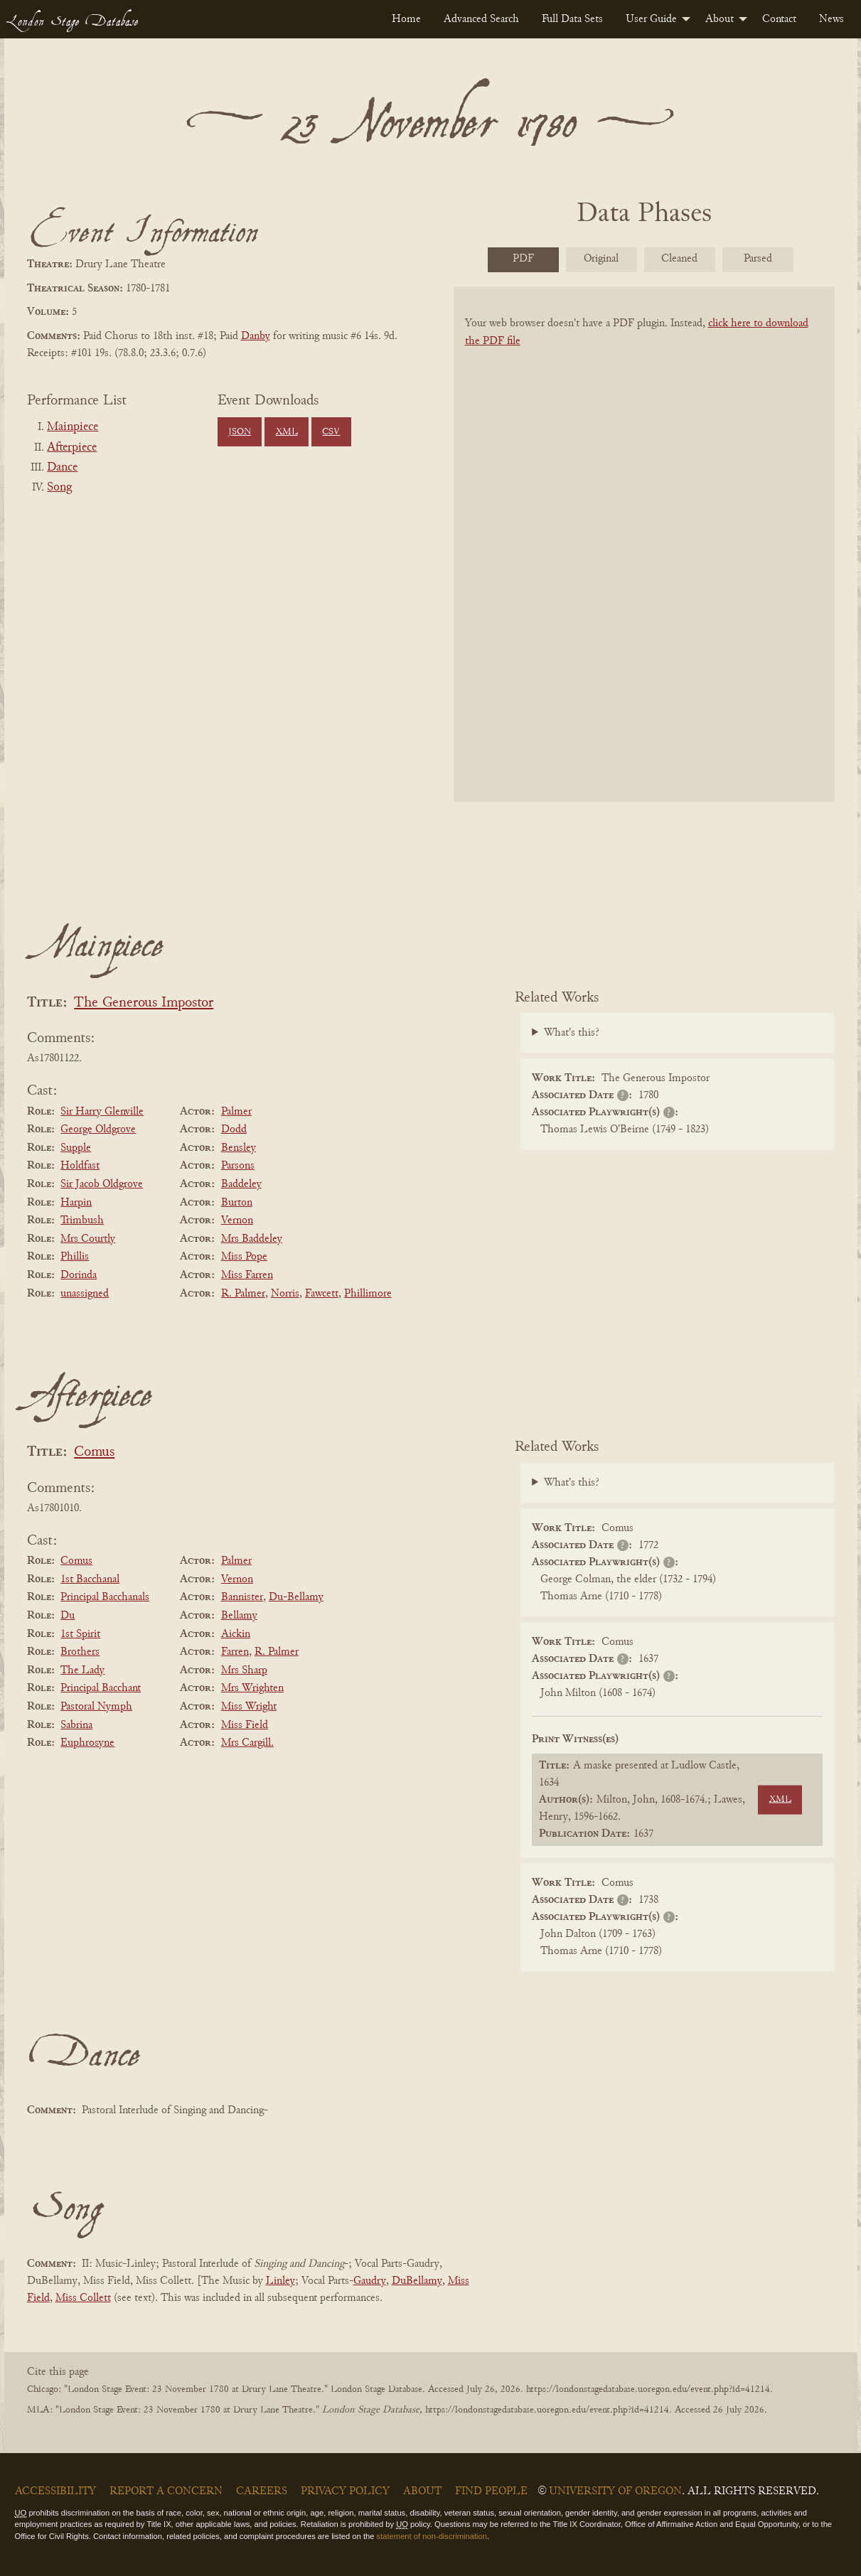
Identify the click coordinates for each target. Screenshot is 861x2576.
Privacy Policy (345, 2491)
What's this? (571, 1033)
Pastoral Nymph (96, 1706)
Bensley (238, 1148)
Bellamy (239, 1615)
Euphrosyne (87, 1743)
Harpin (76, 1202)
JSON (239, 432)
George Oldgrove (98, 1129)
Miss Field (244, 1725)
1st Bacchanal (89, 1579)
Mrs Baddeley (251, 1239)
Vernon (237, 1220)
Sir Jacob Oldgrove (101, 1184)
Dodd (234, 1129)
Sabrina (76, 1725)
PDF (523, 258)
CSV (331, 432)
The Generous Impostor (143, 1003)
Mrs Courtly (87, 1239)
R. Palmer (243, 1293)
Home (406, 19)
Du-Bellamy (296, 1597)
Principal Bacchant (100, 1688)
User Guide (651, 19)
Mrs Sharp (244, 1670)
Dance (62, 467)
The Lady (82, 1670)
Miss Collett (83, 2298)
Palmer (236, 1111)
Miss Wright (249, 1706)
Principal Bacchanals (104, 1597)
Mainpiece (72, 427)
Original (601, 258)
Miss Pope (244, 1256)
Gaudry (369, 2281)
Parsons (238, 1165)
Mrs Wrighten (252, 1688)
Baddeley (241, 1184)
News (831, 19)
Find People (491, 2491)
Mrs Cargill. (247, 1743)
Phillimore (368, 1293)
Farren (235, 1652)
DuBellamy (417, 2281)
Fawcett (321, 1293)
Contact (779, 19)
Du (67, 1615)
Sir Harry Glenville (102, 1111)
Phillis (74, 1256)
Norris (285, 1293)
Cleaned (679, 258)
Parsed (758, 258)
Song (59, 487)
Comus (94, 1452)
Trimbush (82, 1220)
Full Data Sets (572, 19)
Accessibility (55, 2491)
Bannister (242, 1597)
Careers (261, 2491)
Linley (280, 2281)
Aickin (235, 1634)
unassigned (84, 1293)
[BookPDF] (644, 563)
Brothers (80, 1652)
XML (287, 432)
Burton (236, 1202)
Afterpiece (72, 447)
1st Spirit (80, 1634)
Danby (255, 336)
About (719, 19)
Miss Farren (247, 1275)
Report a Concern (166, 2491)
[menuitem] (406, 19)
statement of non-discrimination (432, 2536)
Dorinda (78, 1275)
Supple (75, 1148)
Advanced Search (481, 19)
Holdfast (80, 1165)
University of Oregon (615, 2491)
